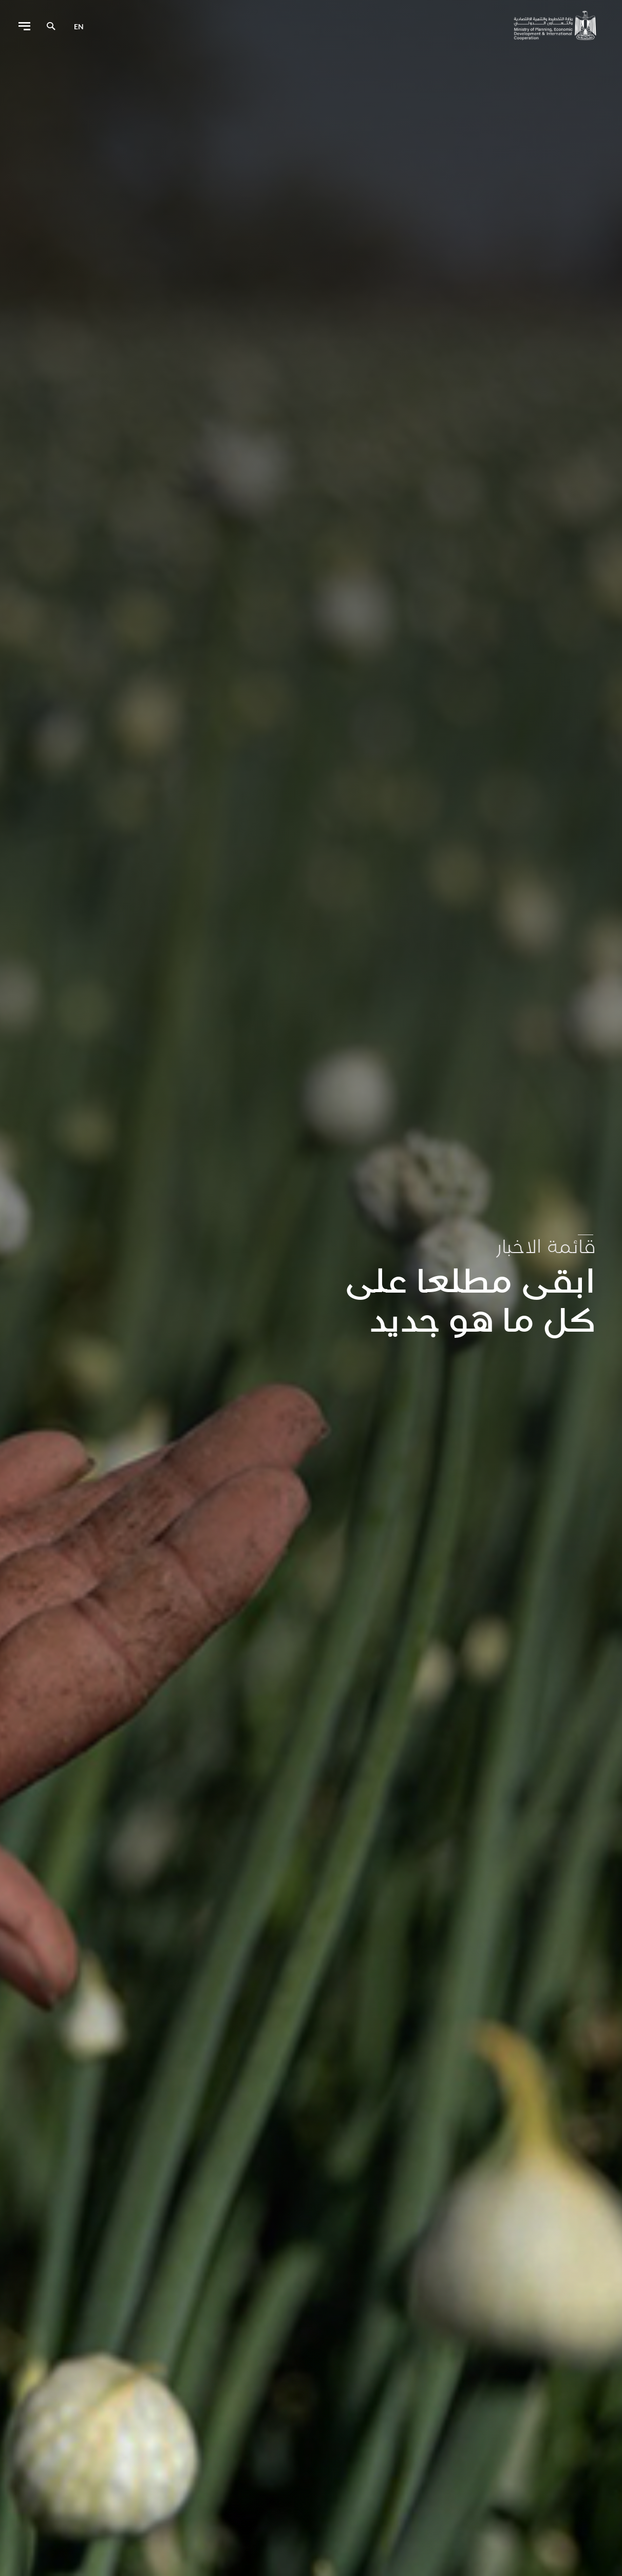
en (79, 26)
